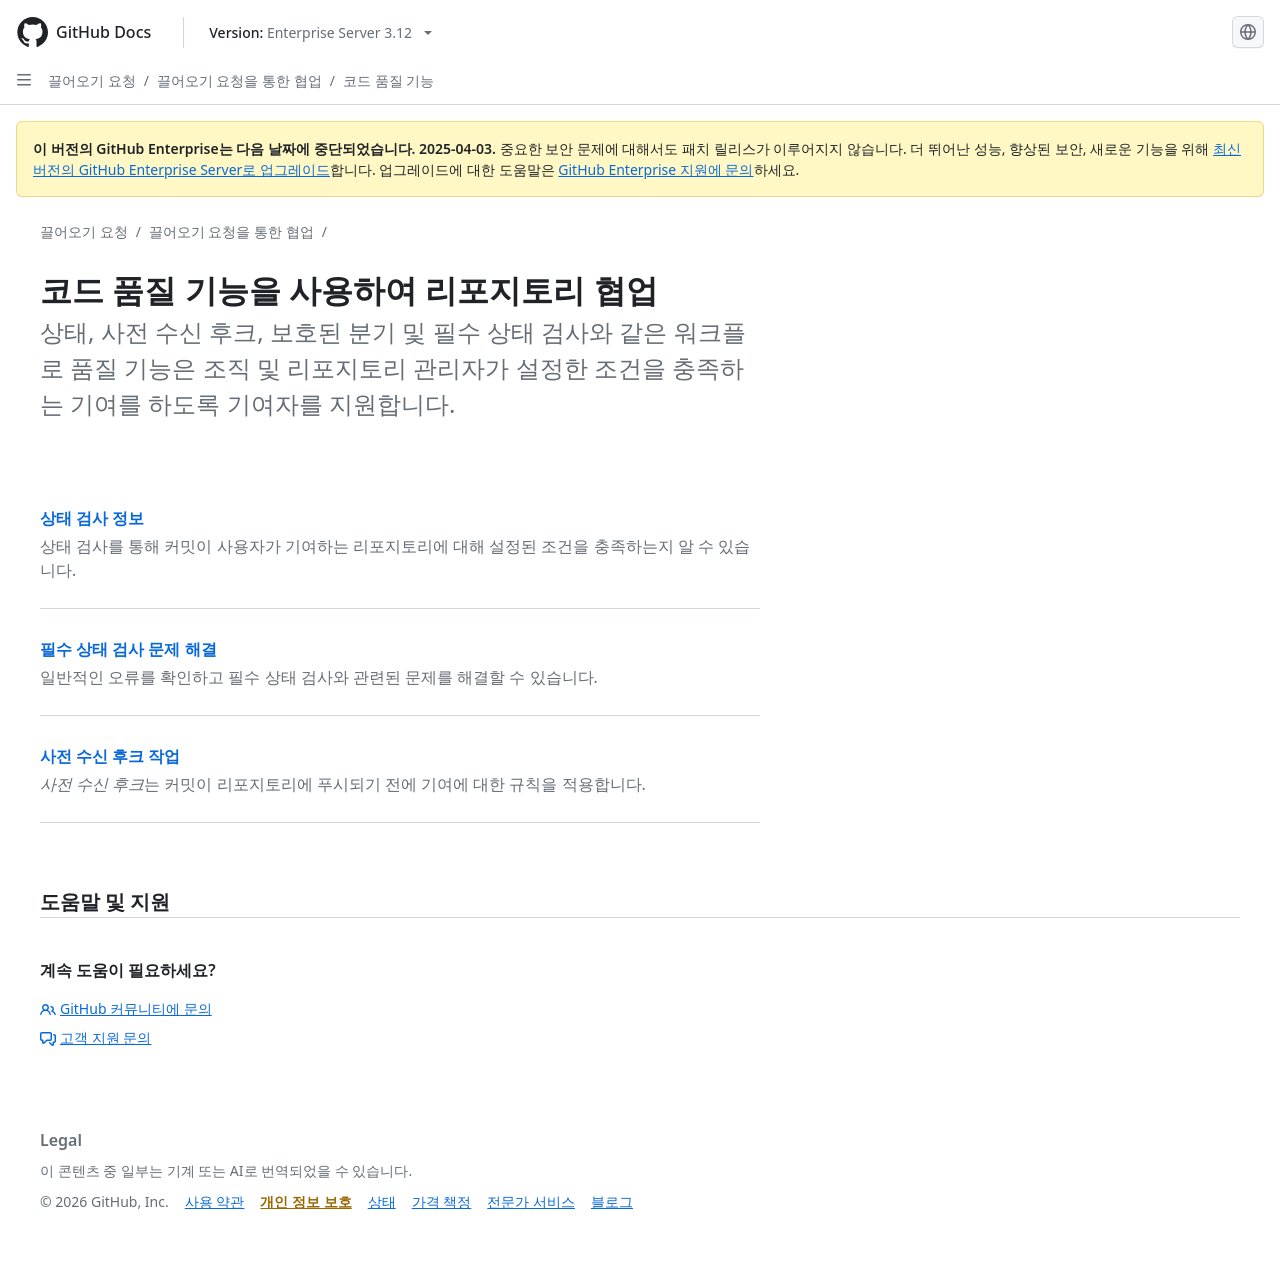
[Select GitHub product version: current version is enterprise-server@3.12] (320, 32)
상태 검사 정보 (92, 518)
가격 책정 (442, 1201)
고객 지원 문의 (95, 1037)
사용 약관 (215, 1201)
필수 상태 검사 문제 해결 (128, 649)
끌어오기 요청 (92, 80)
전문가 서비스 (531, 1201)
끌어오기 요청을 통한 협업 (239, 80)
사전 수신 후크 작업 (110, 756)
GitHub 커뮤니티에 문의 (126, 1008)
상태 (382, 1201)
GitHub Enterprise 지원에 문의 (655, 169)
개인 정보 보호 (305, 1201)
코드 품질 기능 (388, 80)
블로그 (612, 1201)
